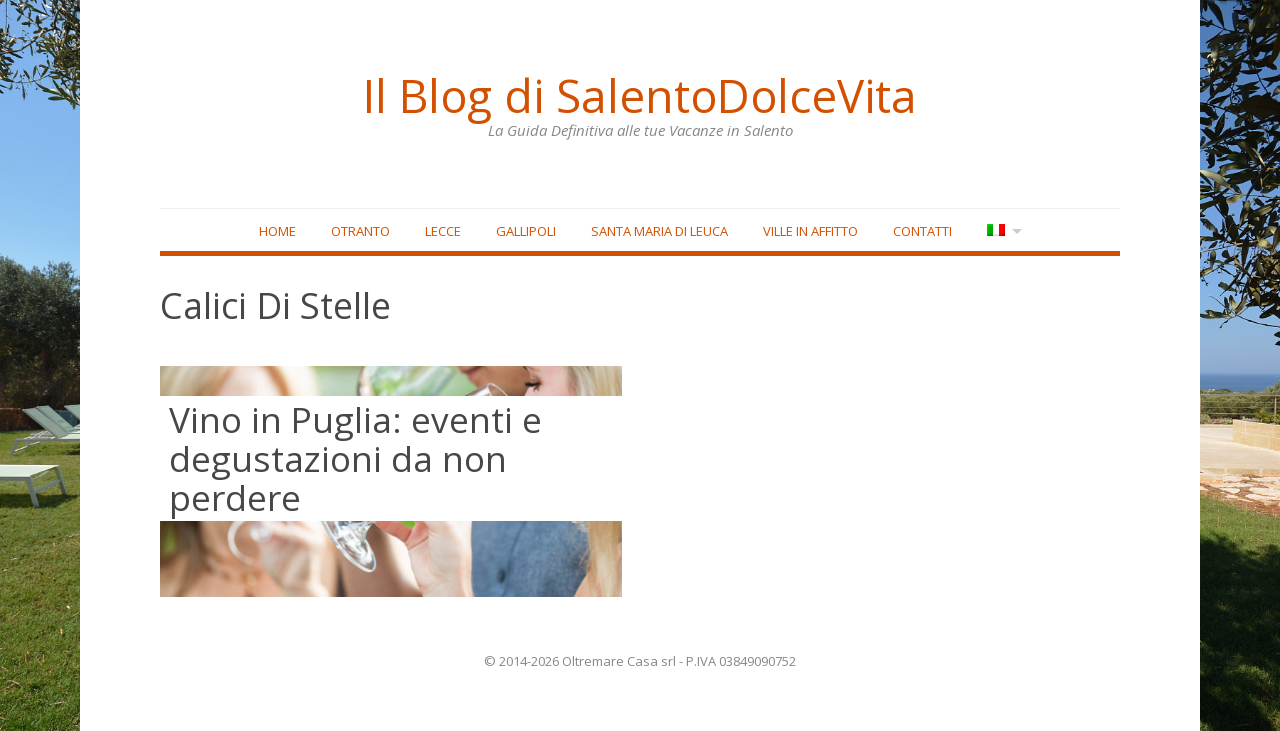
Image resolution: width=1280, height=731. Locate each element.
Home (276, 231)
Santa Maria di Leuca (658, 231)
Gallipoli (525, 231)
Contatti (921, 231)
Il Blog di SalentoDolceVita (640, 95)
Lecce (442, 231)
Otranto (359, 231)
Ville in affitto (809, 231)
